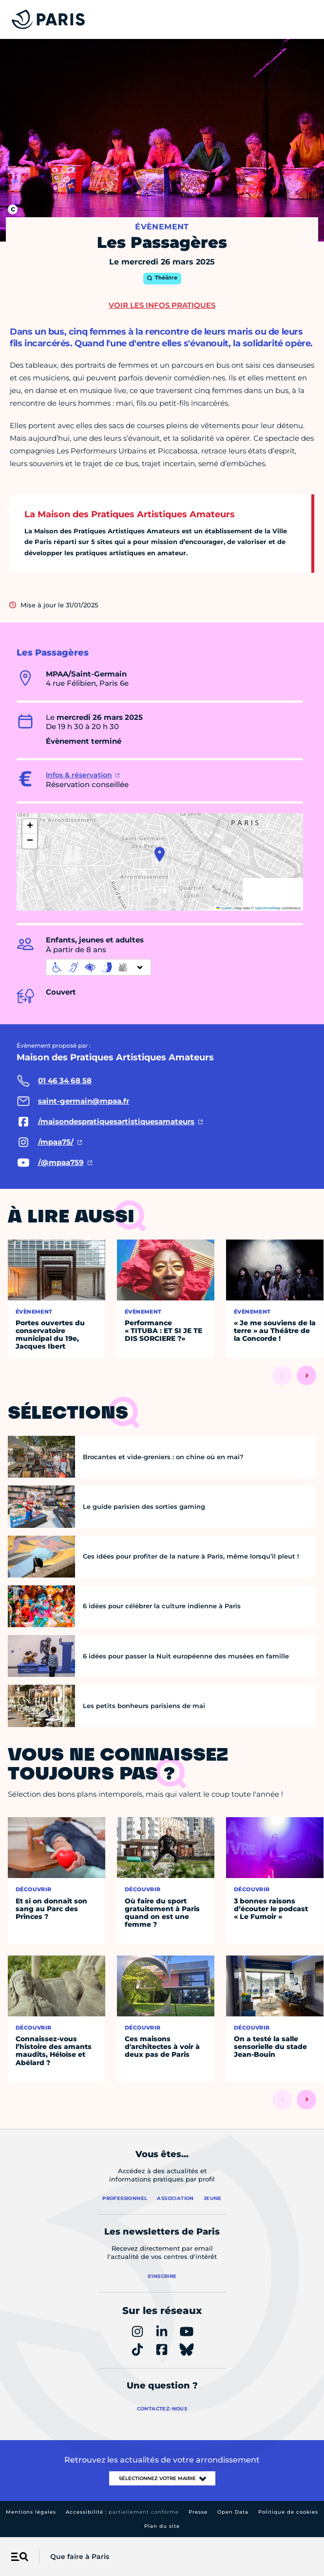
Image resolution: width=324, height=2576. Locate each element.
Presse (198, 2512)
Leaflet (224, 908)
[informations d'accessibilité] (98, 967)
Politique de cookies (288, 2512)
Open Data (232, 2512)
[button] (159, 854)
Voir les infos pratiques (162, 305)
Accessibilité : (122, 2512)
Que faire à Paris (79, 2556)
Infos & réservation (79, 775)
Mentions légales (31, 2512)
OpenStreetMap (268, 908)
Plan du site (162, 2526)
